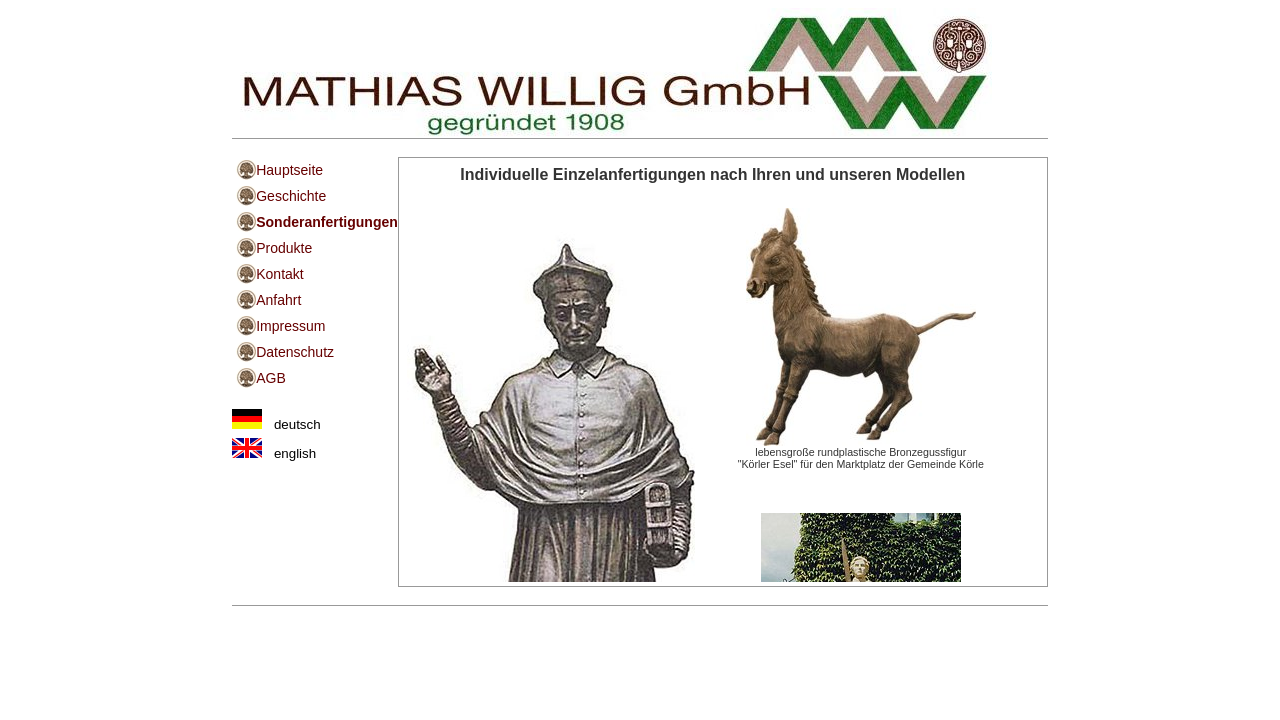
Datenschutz (295, 352)
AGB (271, 378)
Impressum (290, 326)
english (274, 453)
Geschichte (291, 196)
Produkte (284, 248)
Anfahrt (278, 300)
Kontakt (279, 274)
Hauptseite (289, 170)
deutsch (276, 424)
